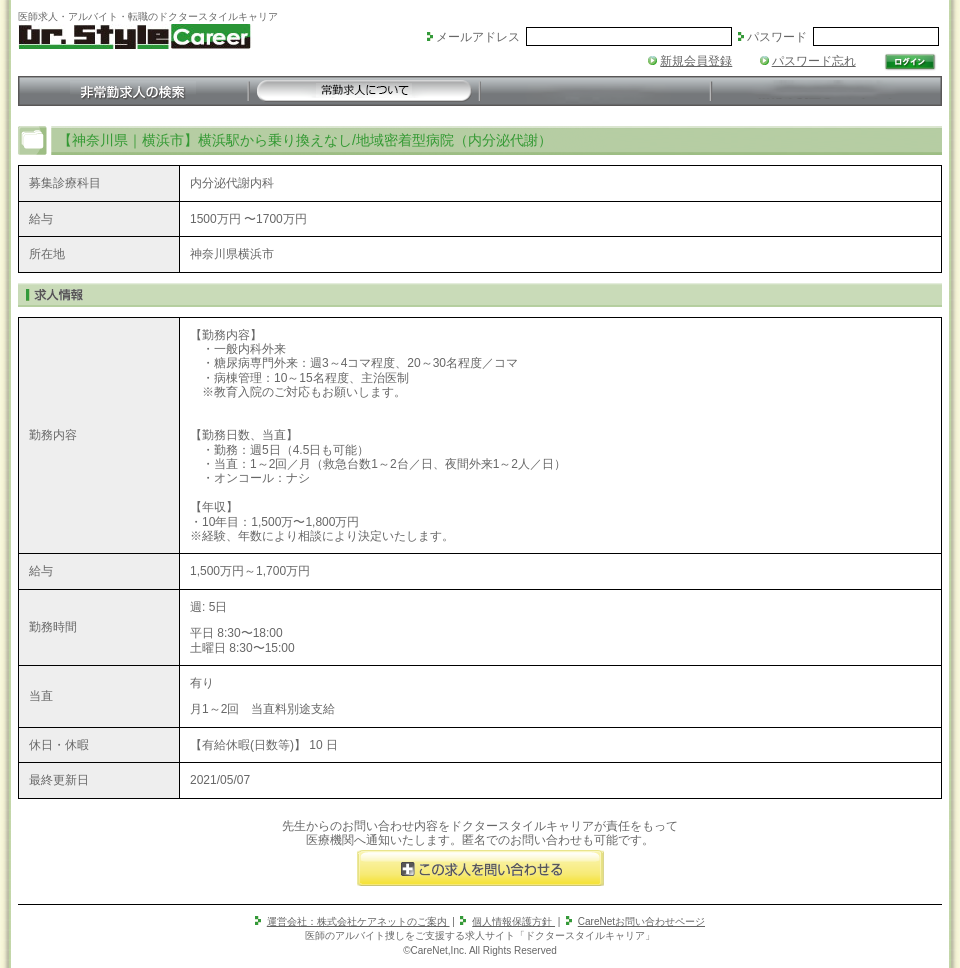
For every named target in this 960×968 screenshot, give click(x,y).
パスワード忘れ (814, 61)
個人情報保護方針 (513, 921)
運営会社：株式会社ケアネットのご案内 (358, 921)
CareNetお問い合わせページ (641, 921)
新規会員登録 (696, 61)
